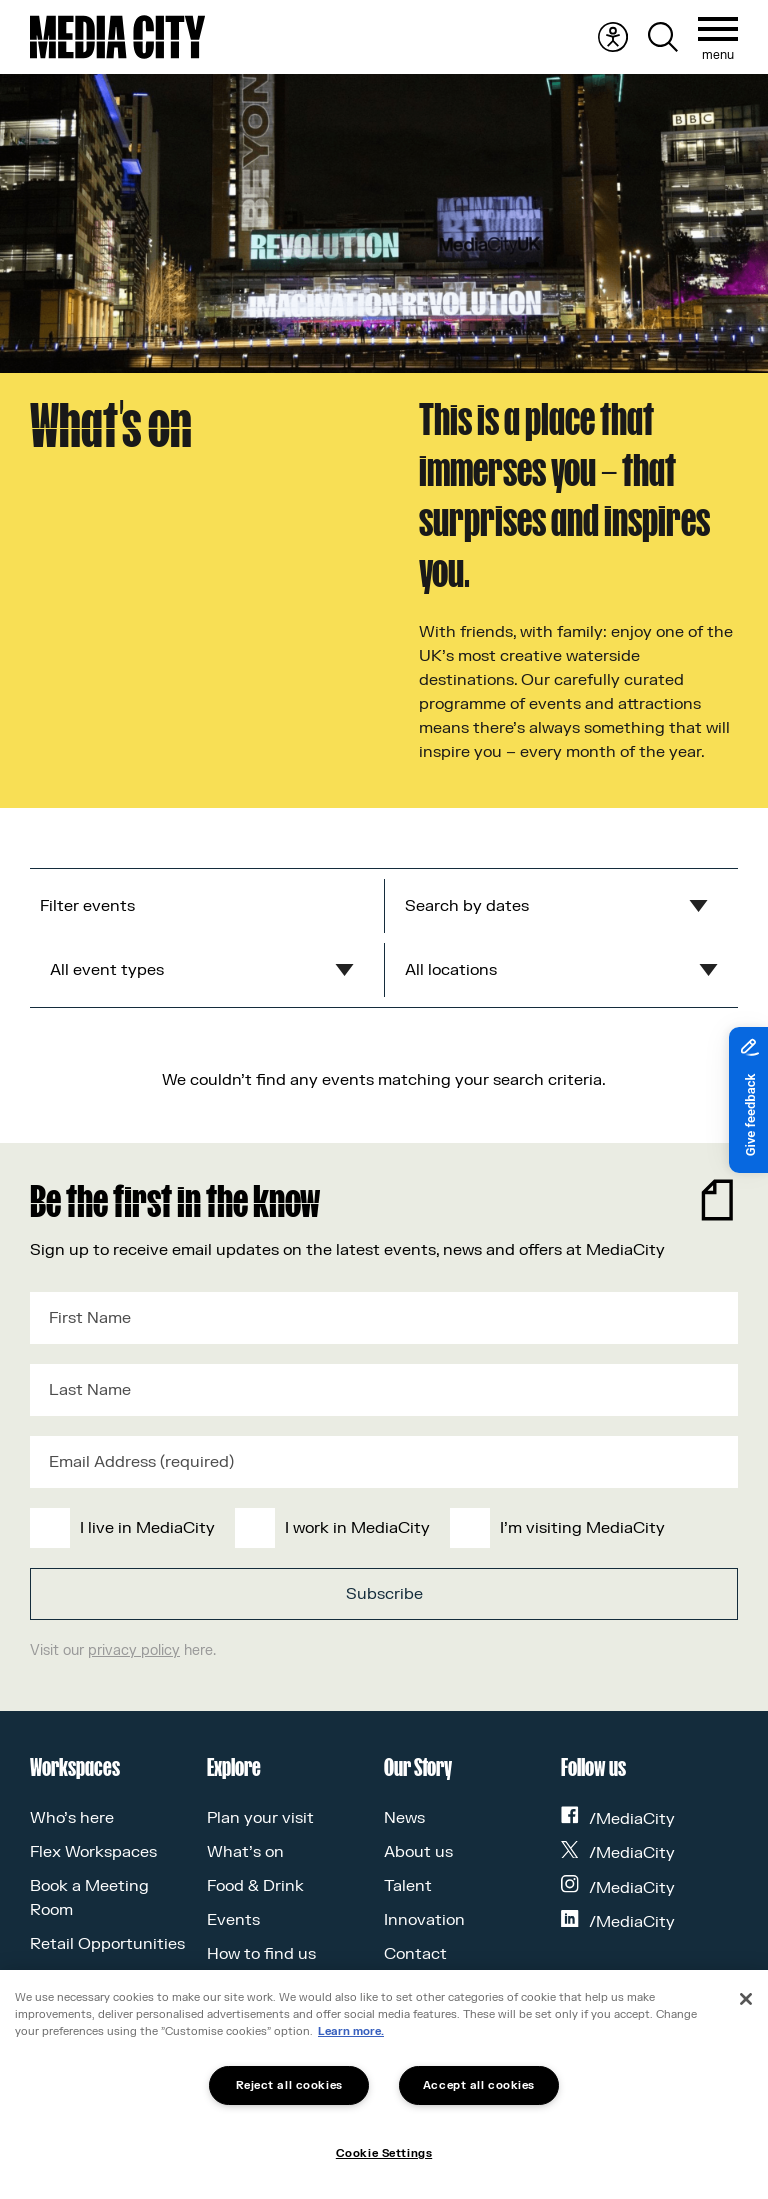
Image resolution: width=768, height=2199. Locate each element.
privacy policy (134, 1650)
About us (418, 1852)
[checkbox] (380, 1528)
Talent (408, 1886)
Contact (415, 1954)
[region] (384, 2084)
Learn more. (351, 2031)
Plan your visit (260, 1818)
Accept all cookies (479, 2085)
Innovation (424, 1920)
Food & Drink (255, 1886)
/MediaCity (618, 1819)
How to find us (261, 1954)
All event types (107, 970)
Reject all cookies (289, 2085)
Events (233, 1920)
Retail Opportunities (107, 1944)
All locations (451, 970)
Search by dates (467, 906)
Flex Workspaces (93, 1852)
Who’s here (72, 1818)
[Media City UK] (117, 37)
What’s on (245, 1852)
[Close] (746, 1999)
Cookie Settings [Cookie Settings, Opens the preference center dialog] (384, 2153)
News (404, 1818)
